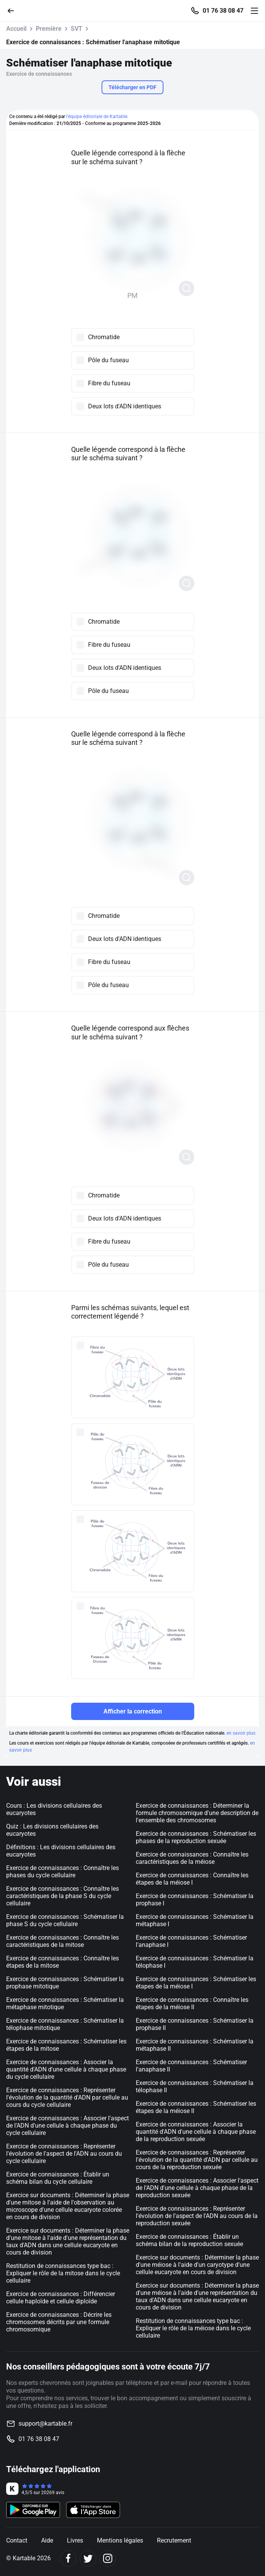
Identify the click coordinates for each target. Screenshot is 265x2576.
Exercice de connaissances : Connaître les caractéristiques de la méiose (192, 1858)
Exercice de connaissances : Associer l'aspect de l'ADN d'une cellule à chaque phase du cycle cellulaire (67, 2125)
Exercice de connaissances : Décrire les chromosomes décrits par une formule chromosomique (59, 2322)
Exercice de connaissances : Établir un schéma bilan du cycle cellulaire (57, 2178)
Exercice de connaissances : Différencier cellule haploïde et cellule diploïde (60, 2297)
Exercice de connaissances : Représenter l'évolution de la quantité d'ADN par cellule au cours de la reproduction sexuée (197, 2160)
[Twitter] (88, 2558)
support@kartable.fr (45, 2423)
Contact (16, 2540)
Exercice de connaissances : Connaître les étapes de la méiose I (192, 1879)
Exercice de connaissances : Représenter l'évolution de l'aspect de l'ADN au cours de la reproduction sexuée (197, 2216)
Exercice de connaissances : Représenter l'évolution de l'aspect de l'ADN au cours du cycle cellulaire (64, 2154)
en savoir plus (241, 1733)
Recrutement (174, 2540)
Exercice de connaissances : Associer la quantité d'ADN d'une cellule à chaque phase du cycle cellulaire (66, 2069)
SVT (76, 28)
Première (49, 28)
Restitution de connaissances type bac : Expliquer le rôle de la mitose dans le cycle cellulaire (63, 2273)
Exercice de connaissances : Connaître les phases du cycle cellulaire (62, 1871)
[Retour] (14, 10)
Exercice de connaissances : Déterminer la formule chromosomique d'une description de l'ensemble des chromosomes (197, 1813)
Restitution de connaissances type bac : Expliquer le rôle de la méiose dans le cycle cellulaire (193, 2328)
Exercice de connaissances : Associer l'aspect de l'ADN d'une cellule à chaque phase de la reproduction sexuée (197, 2188)
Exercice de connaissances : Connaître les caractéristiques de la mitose (62, 1941)
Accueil (16, 28)
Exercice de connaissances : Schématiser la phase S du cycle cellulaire (65, 1920)
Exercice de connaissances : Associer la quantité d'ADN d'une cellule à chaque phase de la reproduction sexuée (196, 2132)
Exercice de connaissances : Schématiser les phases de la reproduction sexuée (196, 1837)
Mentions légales (120, 2540)
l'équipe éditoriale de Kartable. (97, 116)
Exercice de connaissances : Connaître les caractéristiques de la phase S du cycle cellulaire (62, 1896)
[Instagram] (107, 2558)
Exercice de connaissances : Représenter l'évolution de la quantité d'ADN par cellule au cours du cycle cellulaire (67, 2097)
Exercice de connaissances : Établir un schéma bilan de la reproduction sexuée (189, 2240)
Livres (75, 2540)
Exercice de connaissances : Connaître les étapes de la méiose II (192, 2003)
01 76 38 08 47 (223, 11)
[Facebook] (68, 2558)
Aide (47, 2540)
